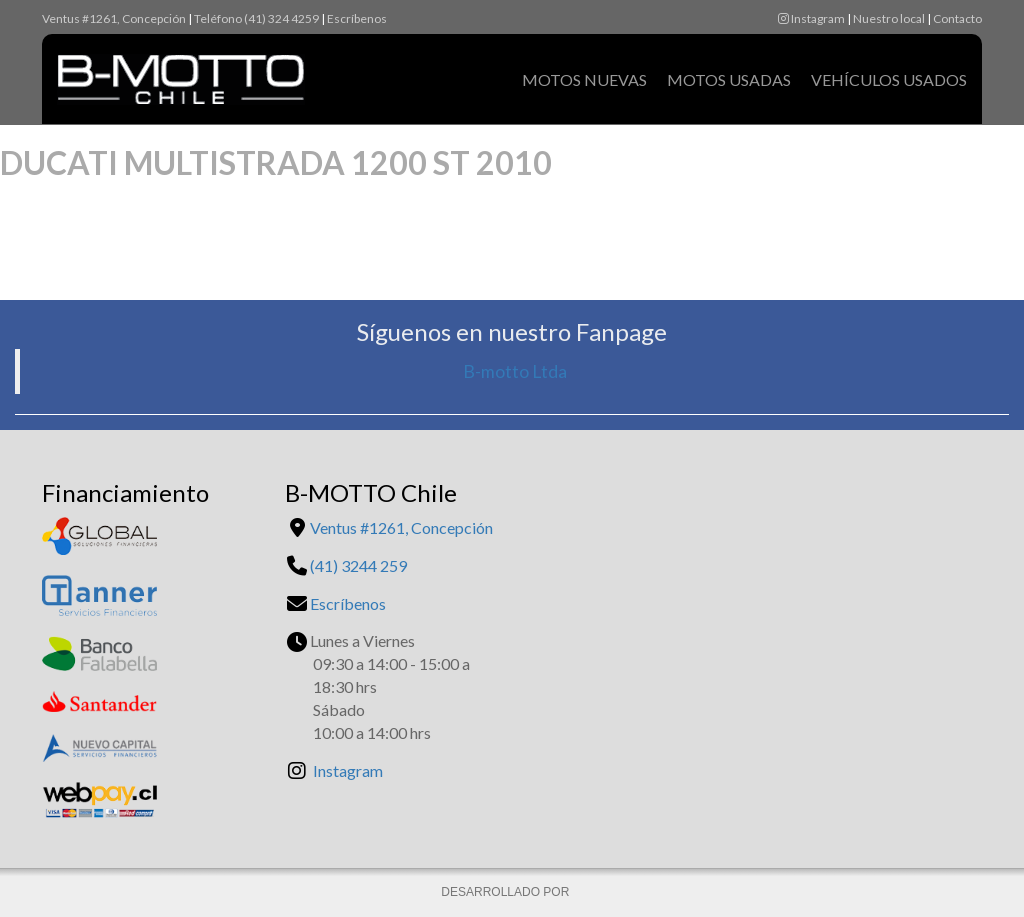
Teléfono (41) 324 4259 (256, 18)
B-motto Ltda (515, 371)
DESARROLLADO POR (506, 892)
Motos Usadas (729, 79)
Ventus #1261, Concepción (114, 18)
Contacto (957, 18)
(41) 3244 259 (358, 565)
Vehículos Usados (889, 79)
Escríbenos (357, 18)
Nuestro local (889, 18)
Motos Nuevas (584, 79)
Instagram (811, 18)
